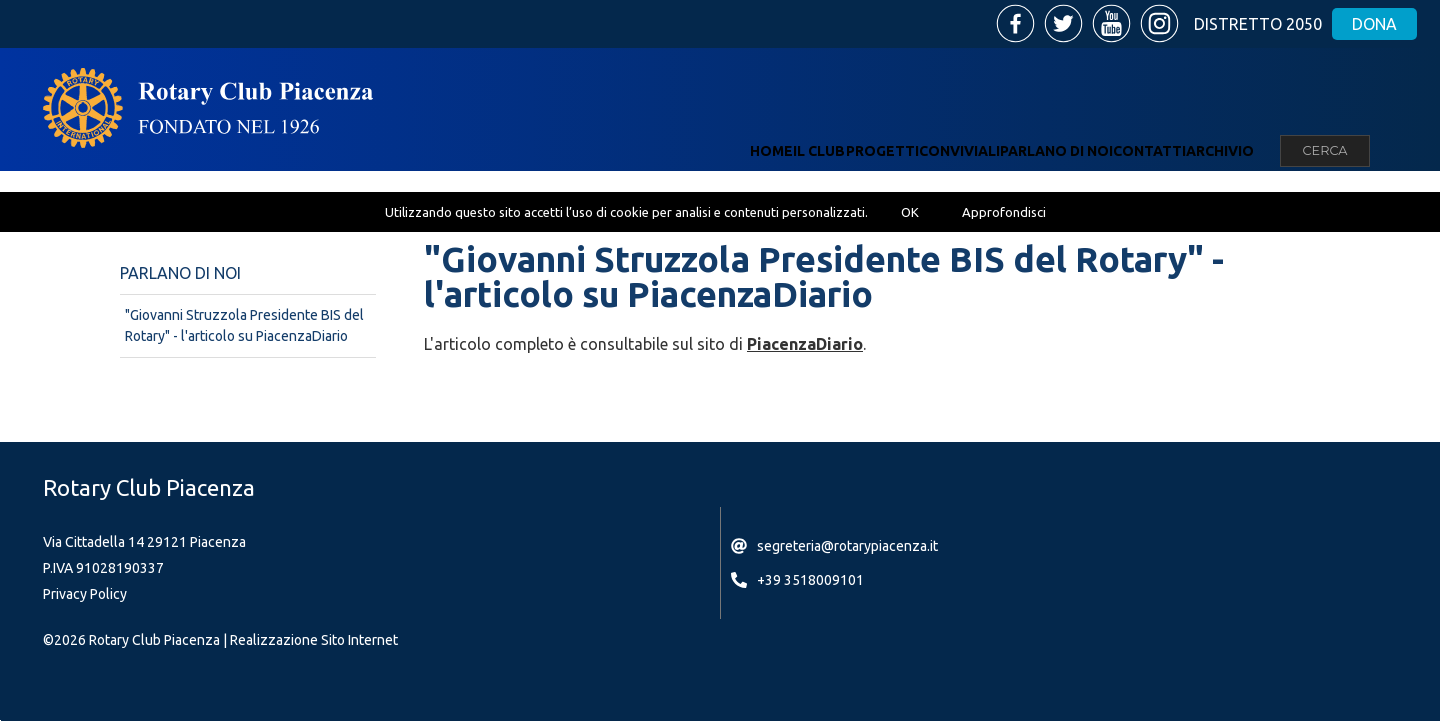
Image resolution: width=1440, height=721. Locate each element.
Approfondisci (1004, 212)
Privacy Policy (85, 594)
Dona (1374, 24)
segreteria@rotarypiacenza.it (847, 546)
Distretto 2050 (1258, 24)
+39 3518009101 (810, 580)
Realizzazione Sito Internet (314, 640)
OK (910, 212)
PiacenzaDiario (805, 344)
